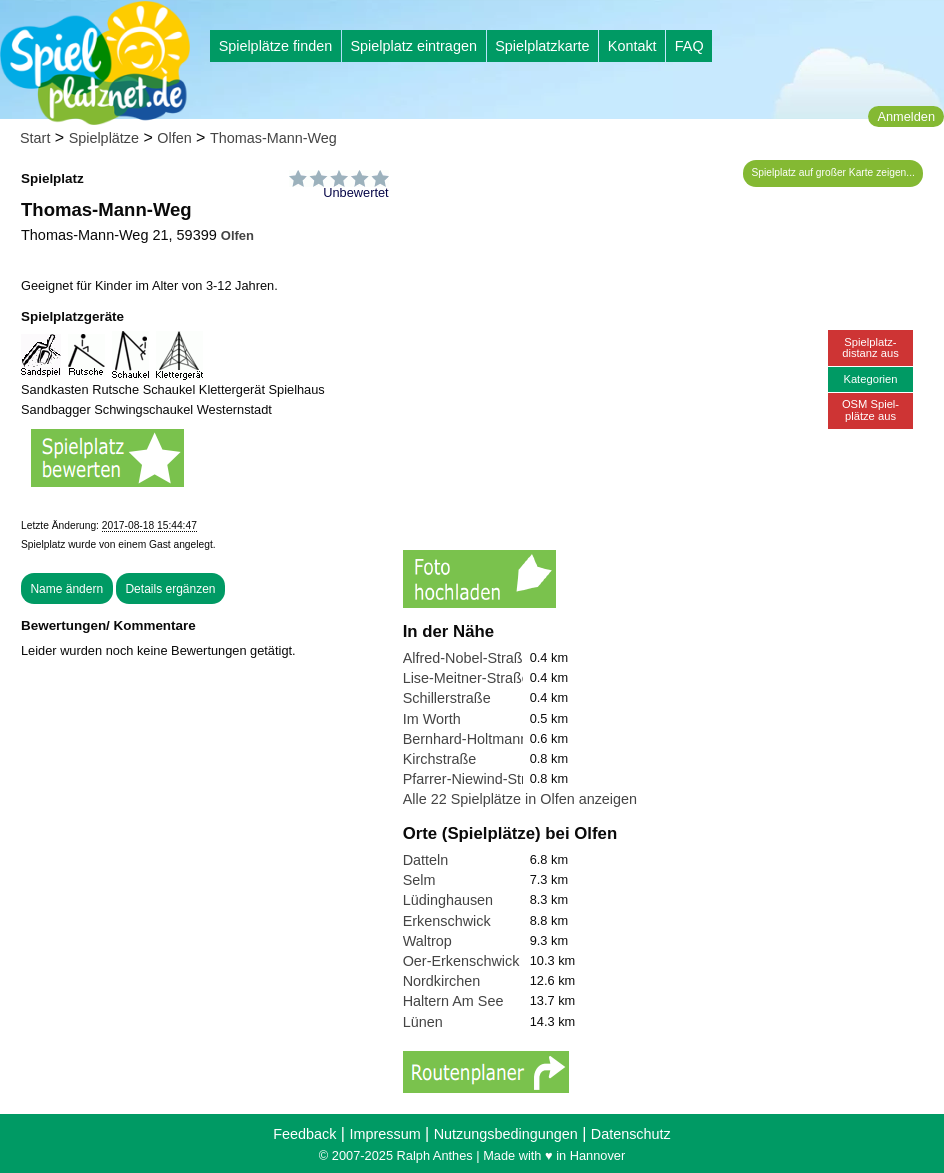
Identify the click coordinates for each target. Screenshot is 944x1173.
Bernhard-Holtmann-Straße (490, 739)
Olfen (174, 138)
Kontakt (632, 46)
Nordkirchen (442, 981)
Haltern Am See (453, 1001)
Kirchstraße (440, 759)
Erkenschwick (447, 921)
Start (35, 138)
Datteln (426, 860)
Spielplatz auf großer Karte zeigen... (833, 172)
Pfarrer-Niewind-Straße (477, 779)
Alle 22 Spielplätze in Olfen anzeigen (520, 799)
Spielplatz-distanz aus (870, 347)
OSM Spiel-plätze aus (870, 409)
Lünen (423, 1022)
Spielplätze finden (276, 46)
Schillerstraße (447, 698)
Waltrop (427, 941)
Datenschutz (631, 1134)
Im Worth (432, 719)
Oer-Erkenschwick (461, 961)
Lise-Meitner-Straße (466, 678)
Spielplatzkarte (542, 46)
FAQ (689, 46)
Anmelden (906, 116)
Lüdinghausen (448, 900)
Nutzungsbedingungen (506, 1134)
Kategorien (870, 379)
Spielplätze (104, 138)
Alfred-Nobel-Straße (467, 658)
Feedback (304, 1134)
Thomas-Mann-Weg (273, 138)
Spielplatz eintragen (413, 46)
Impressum (384, 1134)
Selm (419, 880)
